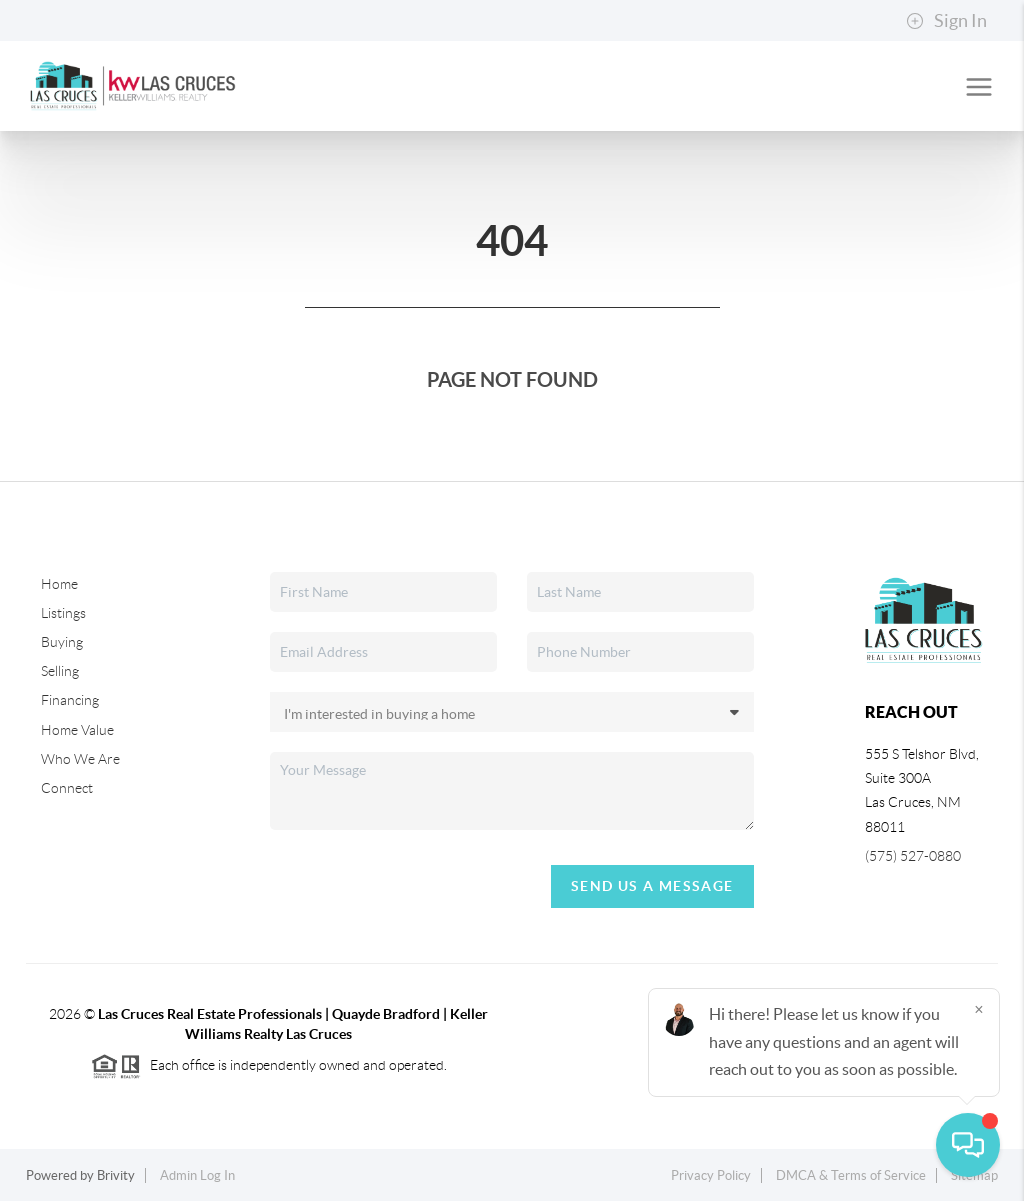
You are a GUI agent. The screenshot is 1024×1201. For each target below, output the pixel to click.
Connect (67, 788)
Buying (62, 642)
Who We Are (80, 759)
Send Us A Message (652, 886)
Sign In (946, 21)
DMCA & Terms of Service (851, 1175)
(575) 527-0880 (913, 856)
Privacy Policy (711, 1175)
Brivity (116, 1175)
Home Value (77, 730)
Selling (60, 671)
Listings (63, 613)
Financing (70, 700)
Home (59, 584)
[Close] (979, 1009)
